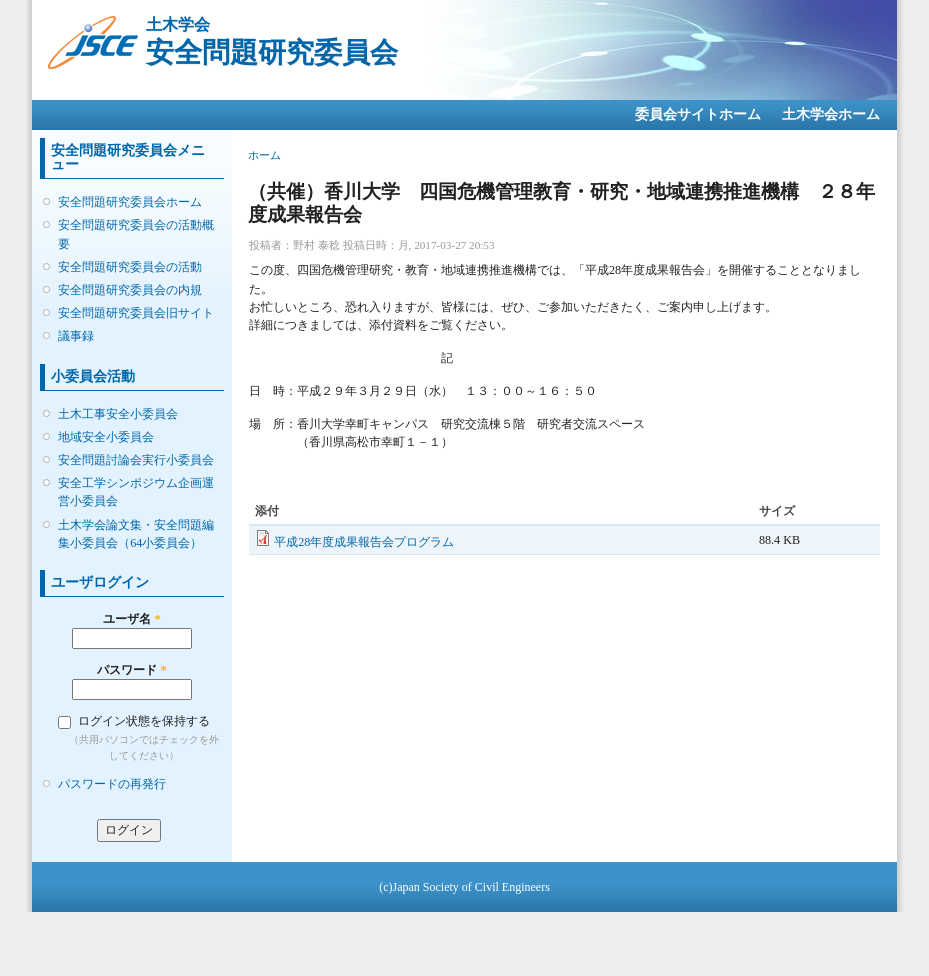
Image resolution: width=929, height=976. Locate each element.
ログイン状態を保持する (144, 721)
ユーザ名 (131, 619)
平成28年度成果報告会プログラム (364, 542)
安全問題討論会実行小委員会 (136, 460)
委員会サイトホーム (698, 114)
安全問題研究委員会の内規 (130, 290)
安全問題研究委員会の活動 (130, 267)
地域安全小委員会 (106, 437)
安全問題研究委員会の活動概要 (136, 234)
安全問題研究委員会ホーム (130, 202)
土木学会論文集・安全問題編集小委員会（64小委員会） (136, 534)
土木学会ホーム (831, 114)
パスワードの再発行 (112, 784)
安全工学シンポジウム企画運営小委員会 (136, 492)
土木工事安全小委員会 (118, 414)
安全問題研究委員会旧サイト (136, 313)
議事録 (76, 336)
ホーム (264, 155)
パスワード (131, 670)
